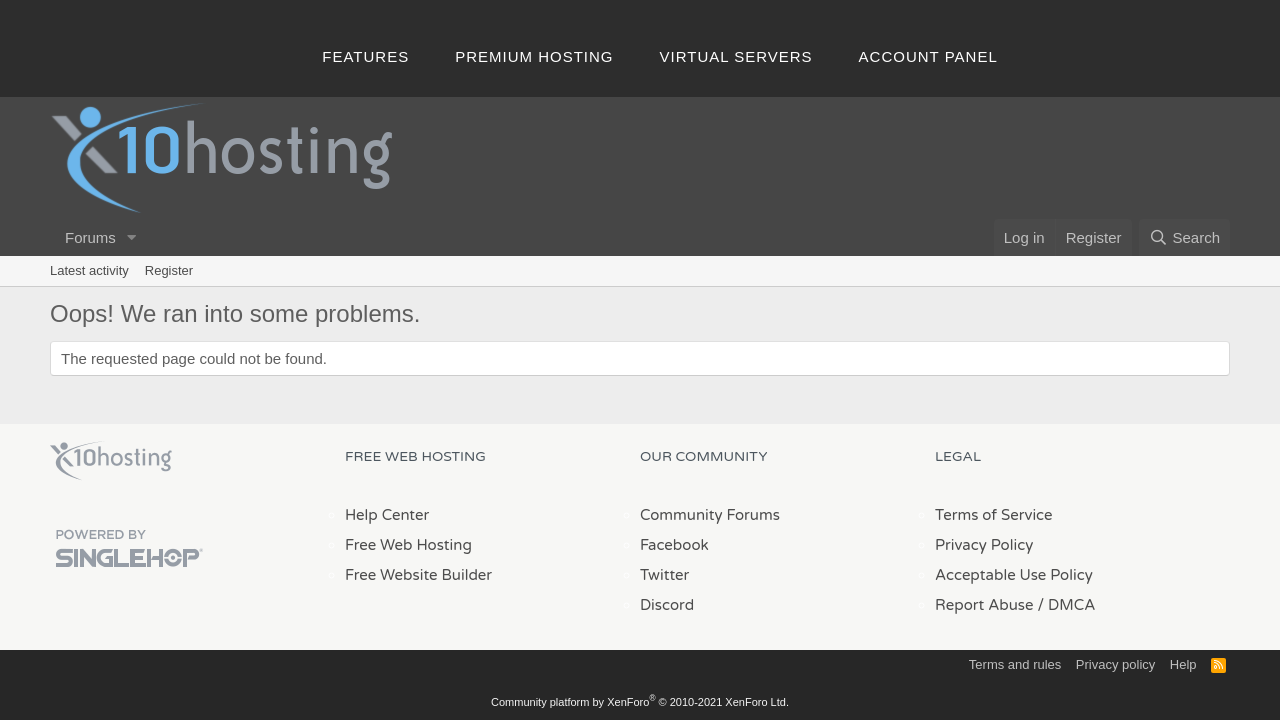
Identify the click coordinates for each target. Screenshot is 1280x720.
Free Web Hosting (408, 545)
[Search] (1184, 237)
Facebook (674, 545)
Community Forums (710, 515)
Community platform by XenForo (640, 702)
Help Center (387, 515)
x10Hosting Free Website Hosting (111, 461)
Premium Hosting (534, 56)
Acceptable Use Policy (1014, 575)
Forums (90, 237)
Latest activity (89, 270)
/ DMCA (1066, 605)
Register (169, 270)
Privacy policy (1115, 664)
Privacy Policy (984, 545)
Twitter (664, 575)
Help (1183, 664)
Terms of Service (994, 515)
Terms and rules (1015, 664)
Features (365, 56)
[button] (132, 237)
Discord (667, 605)
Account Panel (928, 56)
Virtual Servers (736, 56)
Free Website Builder (418, 575)
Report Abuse (984, 605)
